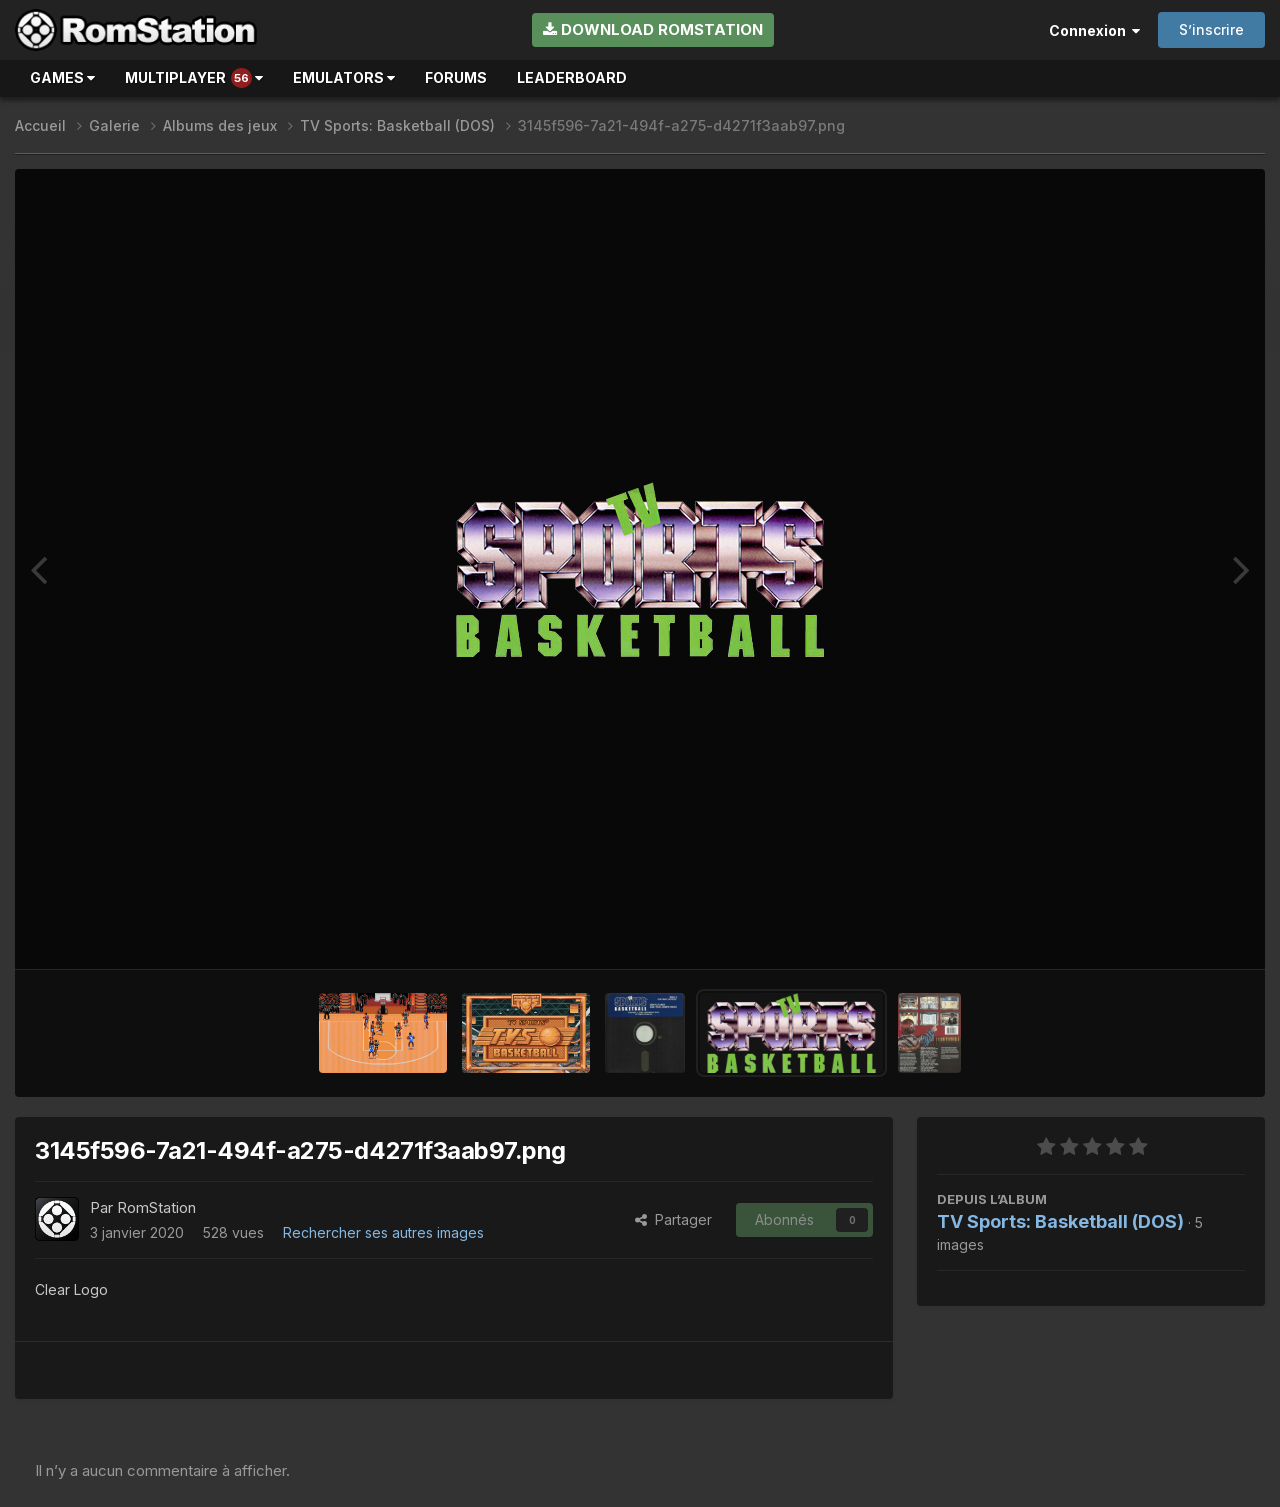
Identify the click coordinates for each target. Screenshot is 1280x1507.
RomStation (156, 1207)
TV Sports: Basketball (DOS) (1060, 1221)
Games (62, 77)
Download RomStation (653, 29)
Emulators (344, 77)
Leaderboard (572, 77)
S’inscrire (1211, 29)
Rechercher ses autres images (383, 1232)
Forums (456, 77)
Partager (673, 1219)
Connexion (1094, 30)
